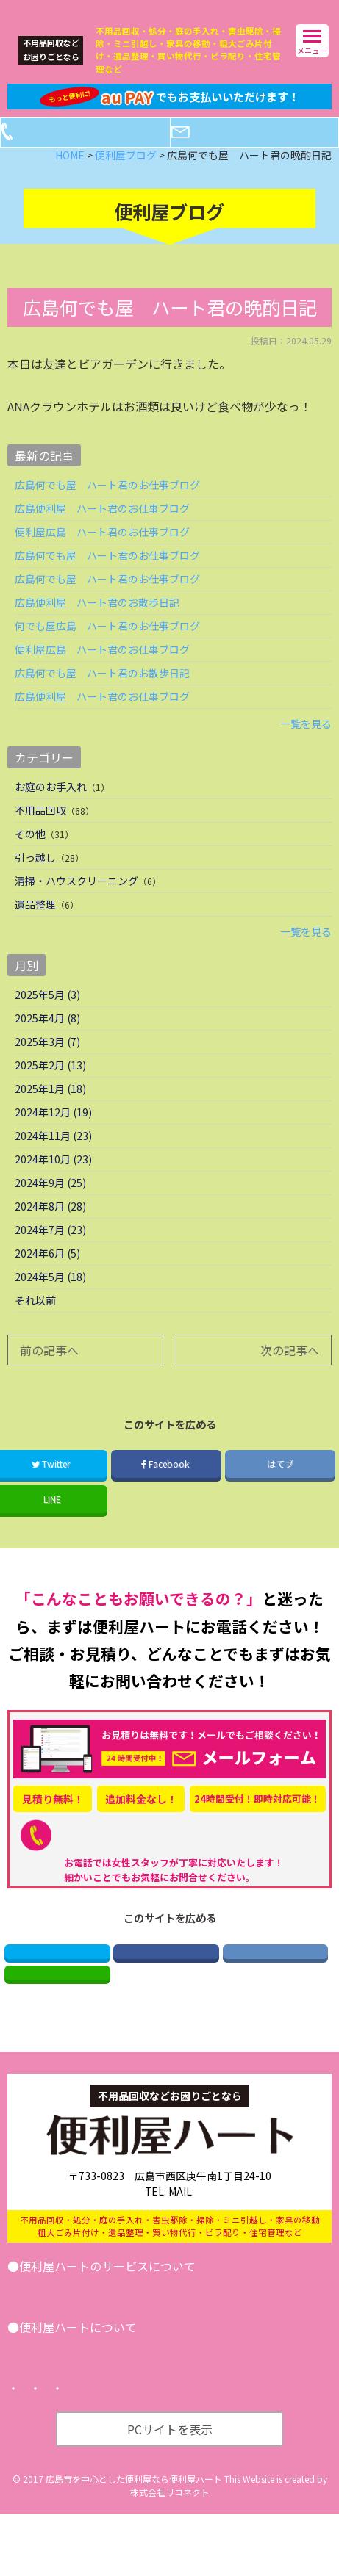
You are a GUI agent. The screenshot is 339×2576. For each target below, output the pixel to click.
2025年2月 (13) (50, 1088)
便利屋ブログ (118, 2411)
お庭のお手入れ (51, 810)
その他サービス (215, 2333)
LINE (57, 2012)
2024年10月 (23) (53, 1182)
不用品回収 (40, 833)
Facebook (166, 1487)
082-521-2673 (171, 1858)
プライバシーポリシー (154, 2451)
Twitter (57, 1979)
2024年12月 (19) (53, 1135)
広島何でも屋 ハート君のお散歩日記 (102, 696)
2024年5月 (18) (50, 1300)
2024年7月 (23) (50, 1253)
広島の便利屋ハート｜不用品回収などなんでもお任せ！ (135, 8)
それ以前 (35, 1323)
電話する (97, 156)
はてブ (280, 1487)
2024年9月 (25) (50, 1206)
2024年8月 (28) (50, 1229)
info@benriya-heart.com (228, 2236)
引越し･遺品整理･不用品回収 (92, 2333)
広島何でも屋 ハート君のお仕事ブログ (107, 508)
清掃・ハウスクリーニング (76, 904)
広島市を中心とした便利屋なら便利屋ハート (134, 2541)
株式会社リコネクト (170, 2554)
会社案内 (45, 2411)
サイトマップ (259, 2451)
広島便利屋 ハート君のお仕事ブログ (102, 531)
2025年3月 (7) (47, 1065)
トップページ (50, 2451)
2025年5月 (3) (47, 1018)
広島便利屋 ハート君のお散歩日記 (97, 625)
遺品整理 (35, 927)
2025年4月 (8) (47, 1041)
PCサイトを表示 (170, 2491)
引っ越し (35, 880)
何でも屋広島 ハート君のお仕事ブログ (107, 649)
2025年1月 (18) (50, 1112)
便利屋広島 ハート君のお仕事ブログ (102, 555)
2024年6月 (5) (47, 1276)
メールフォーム (266, 156)
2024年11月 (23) (53, 1159)
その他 (30, 857)
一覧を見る (306, 747)
